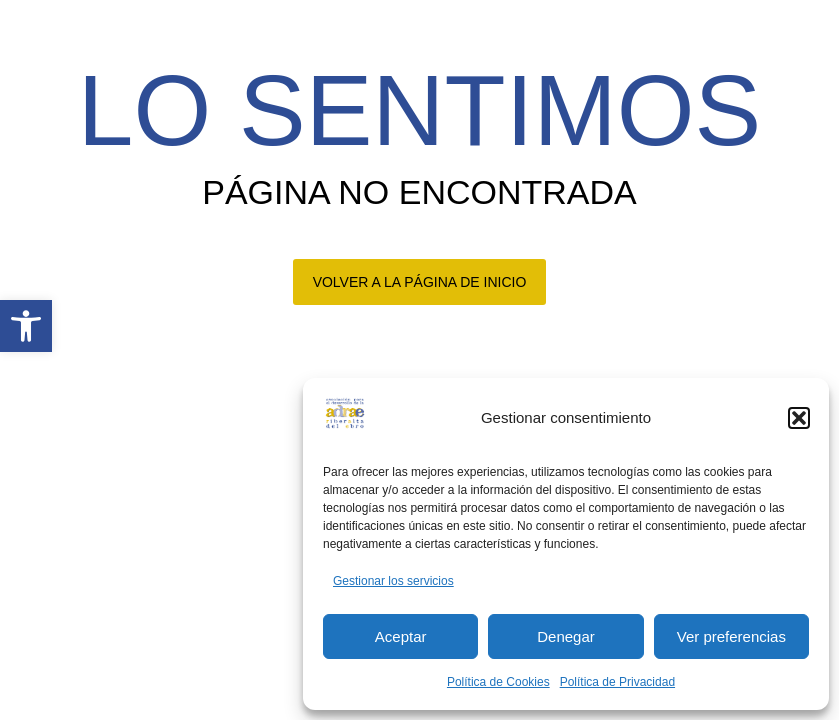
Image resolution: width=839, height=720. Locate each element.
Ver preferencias (731, 636)
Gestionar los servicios (393, 581)
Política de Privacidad (617, 682)
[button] (26, 326)
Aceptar (401, 636)
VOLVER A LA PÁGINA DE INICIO (420, 282)
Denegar (566, 636)
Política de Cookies (498, 682)
